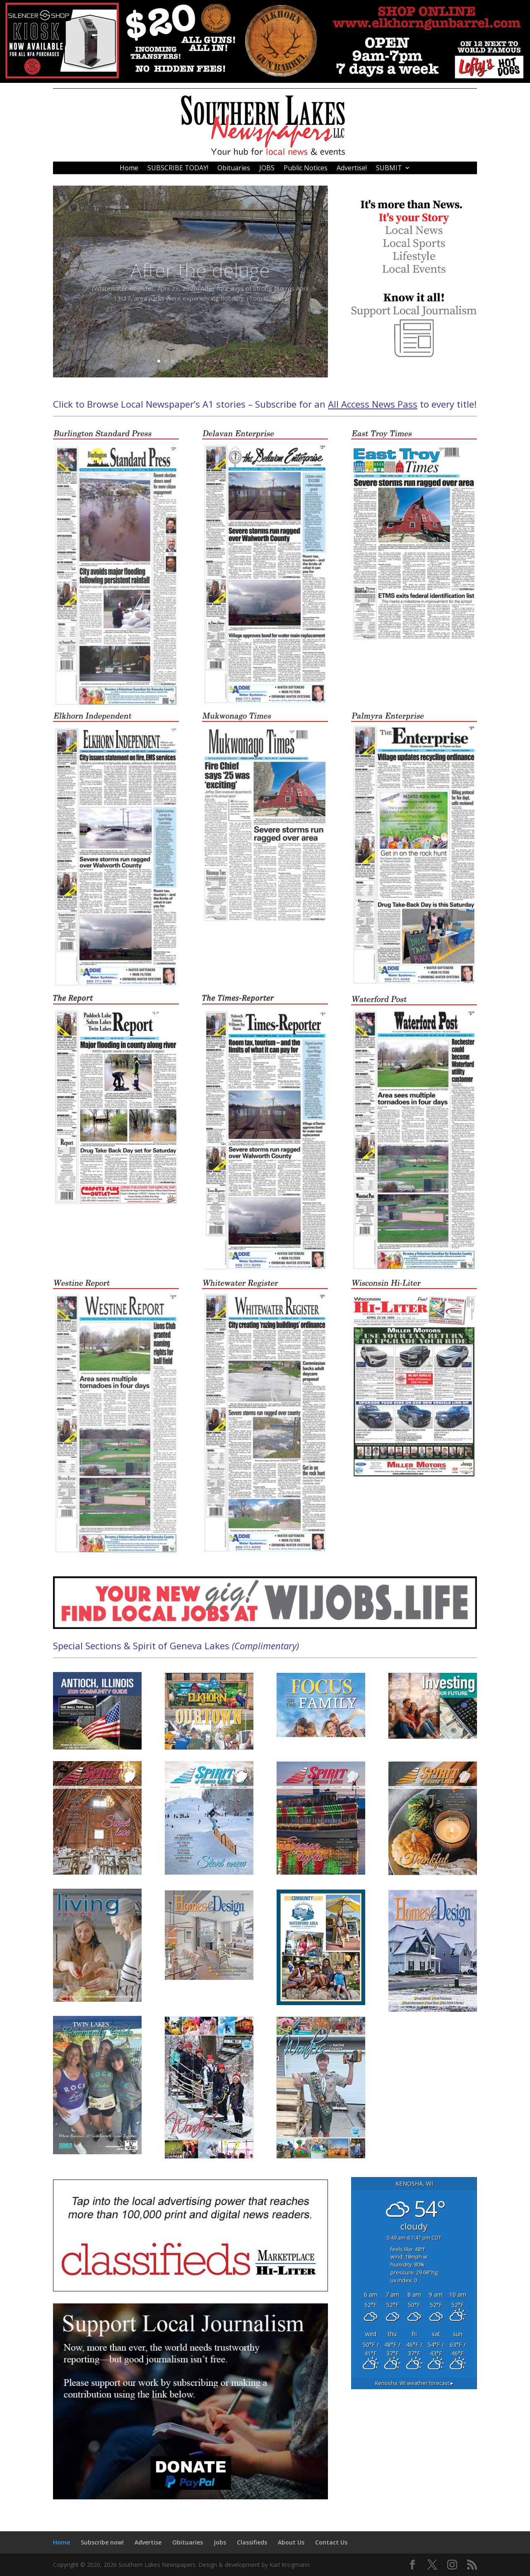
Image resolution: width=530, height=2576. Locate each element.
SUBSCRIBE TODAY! (177, 168)
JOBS (267, 168)
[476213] (265, 81)
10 (222, 361)
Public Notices (306, 168)
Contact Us (331, 2542)
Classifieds (252, 2542)
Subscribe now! (102, 2542)
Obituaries (233, 168)
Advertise (148, 2542)
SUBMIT (389, 168)
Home (129, 168)
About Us (291, 2542)
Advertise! (352, 168)
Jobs (220, 2542)
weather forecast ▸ (414, 2383)
